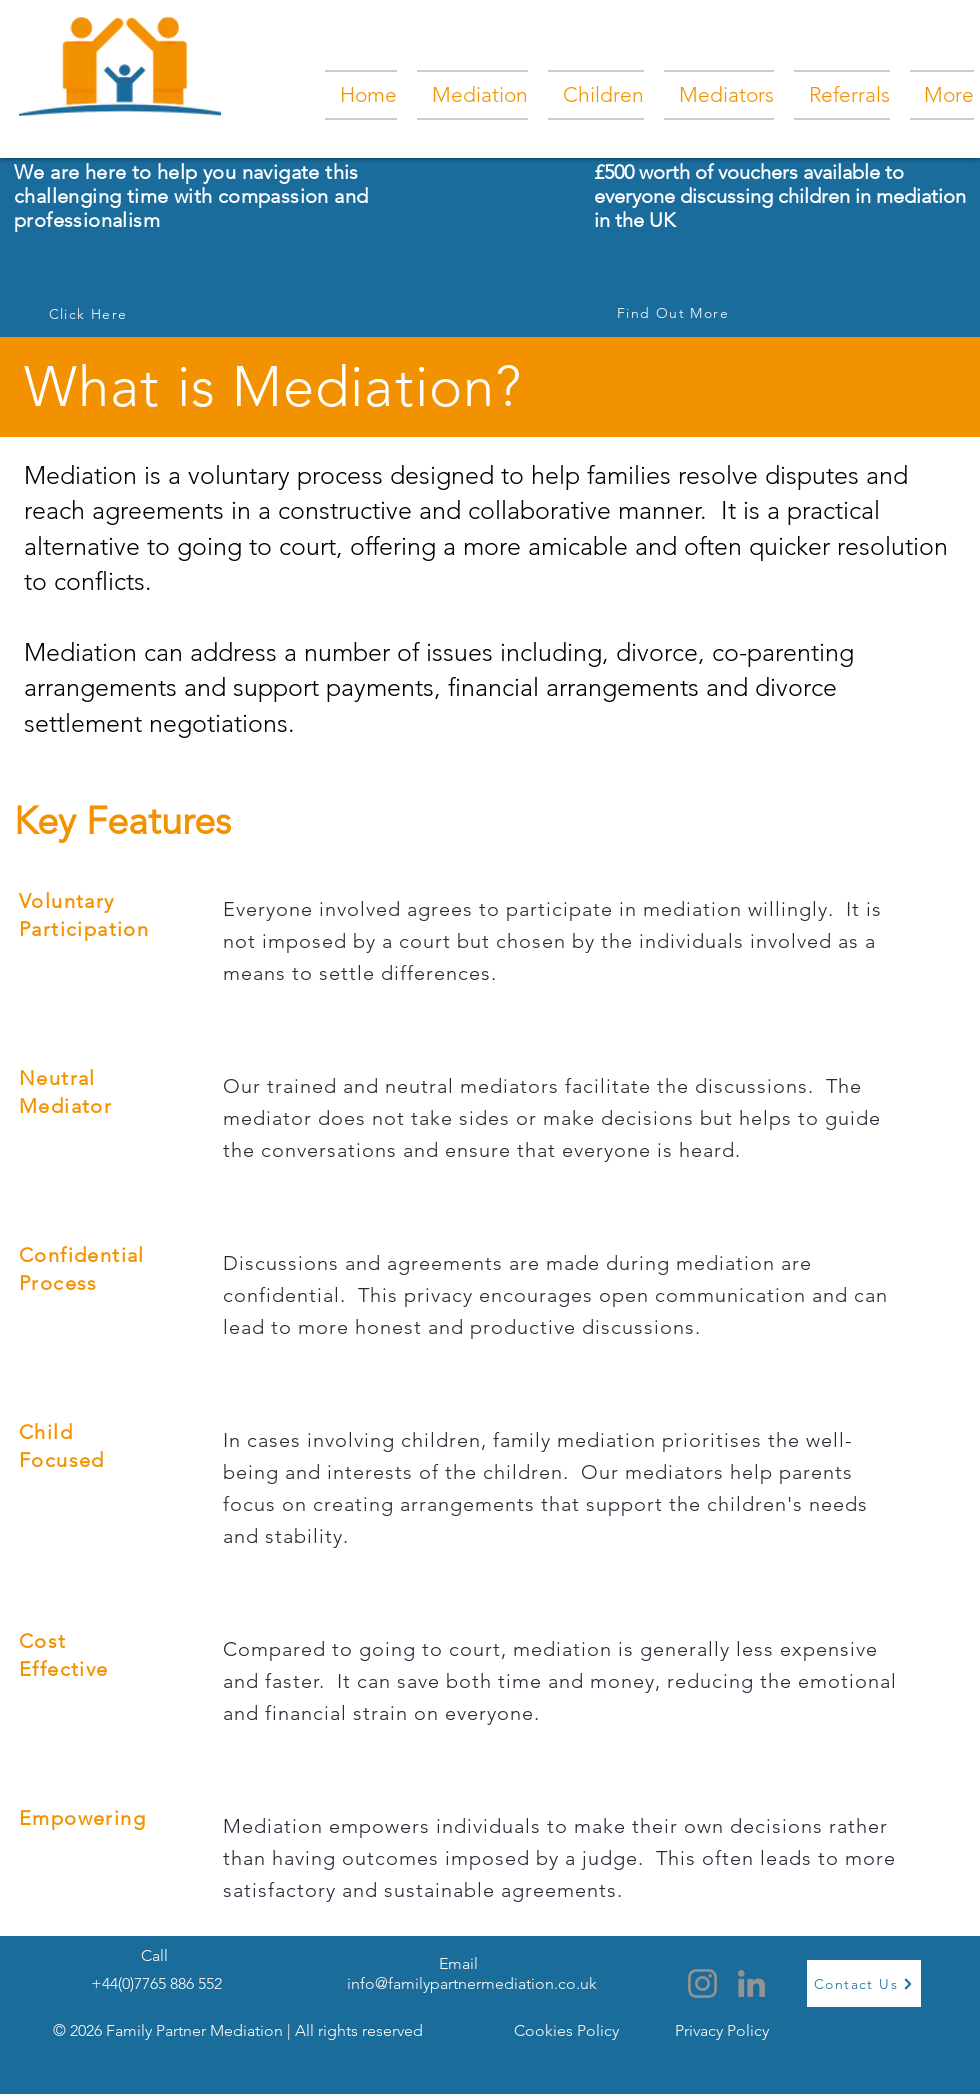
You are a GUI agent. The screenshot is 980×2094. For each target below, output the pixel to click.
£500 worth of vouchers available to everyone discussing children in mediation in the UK (780, 196)
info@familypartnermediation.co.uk (472, 1983)
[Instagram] (702, 1983)
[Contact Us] (864, 1983)
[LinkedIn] (751, 1983)
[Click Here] (90, 314)
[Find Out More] (675, 313)
